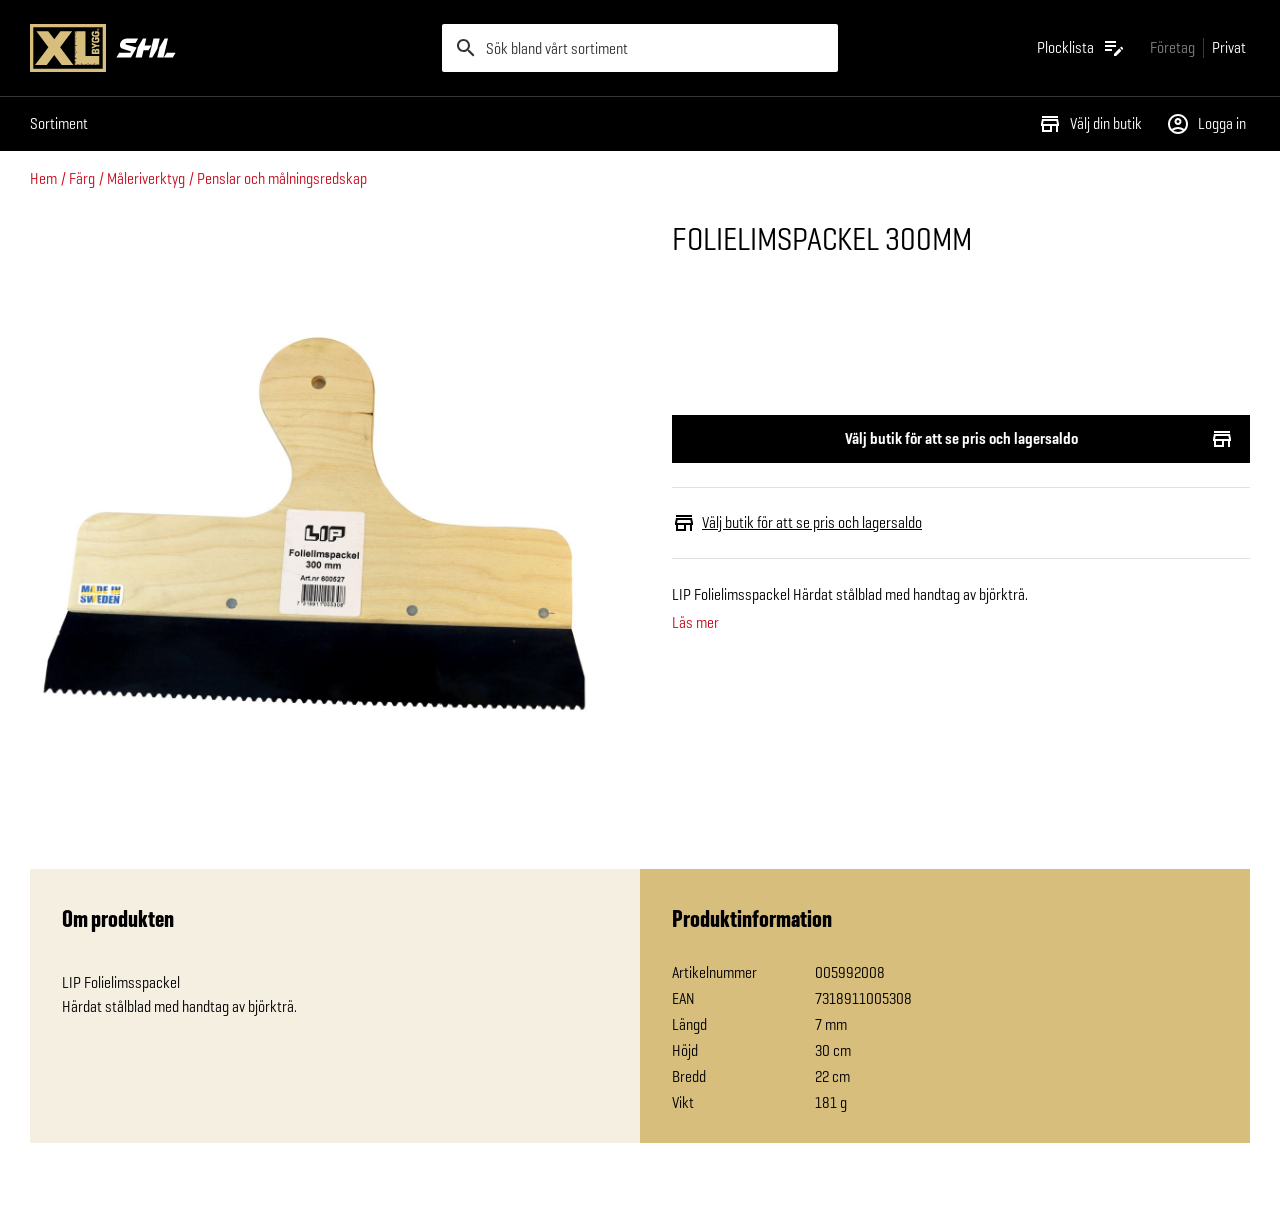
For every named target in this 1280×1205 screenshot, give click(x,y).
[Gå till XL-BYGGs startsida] (228, 48)
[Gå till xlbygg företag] (1172, 47)
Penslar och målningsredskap (282, 178)
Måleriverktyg (146, 178)
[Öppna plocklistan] (1081, 48)
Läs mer (695, 623)
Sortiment (59, 123)
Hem (43, 178)
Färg (82, 178)
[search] (640, 48)
